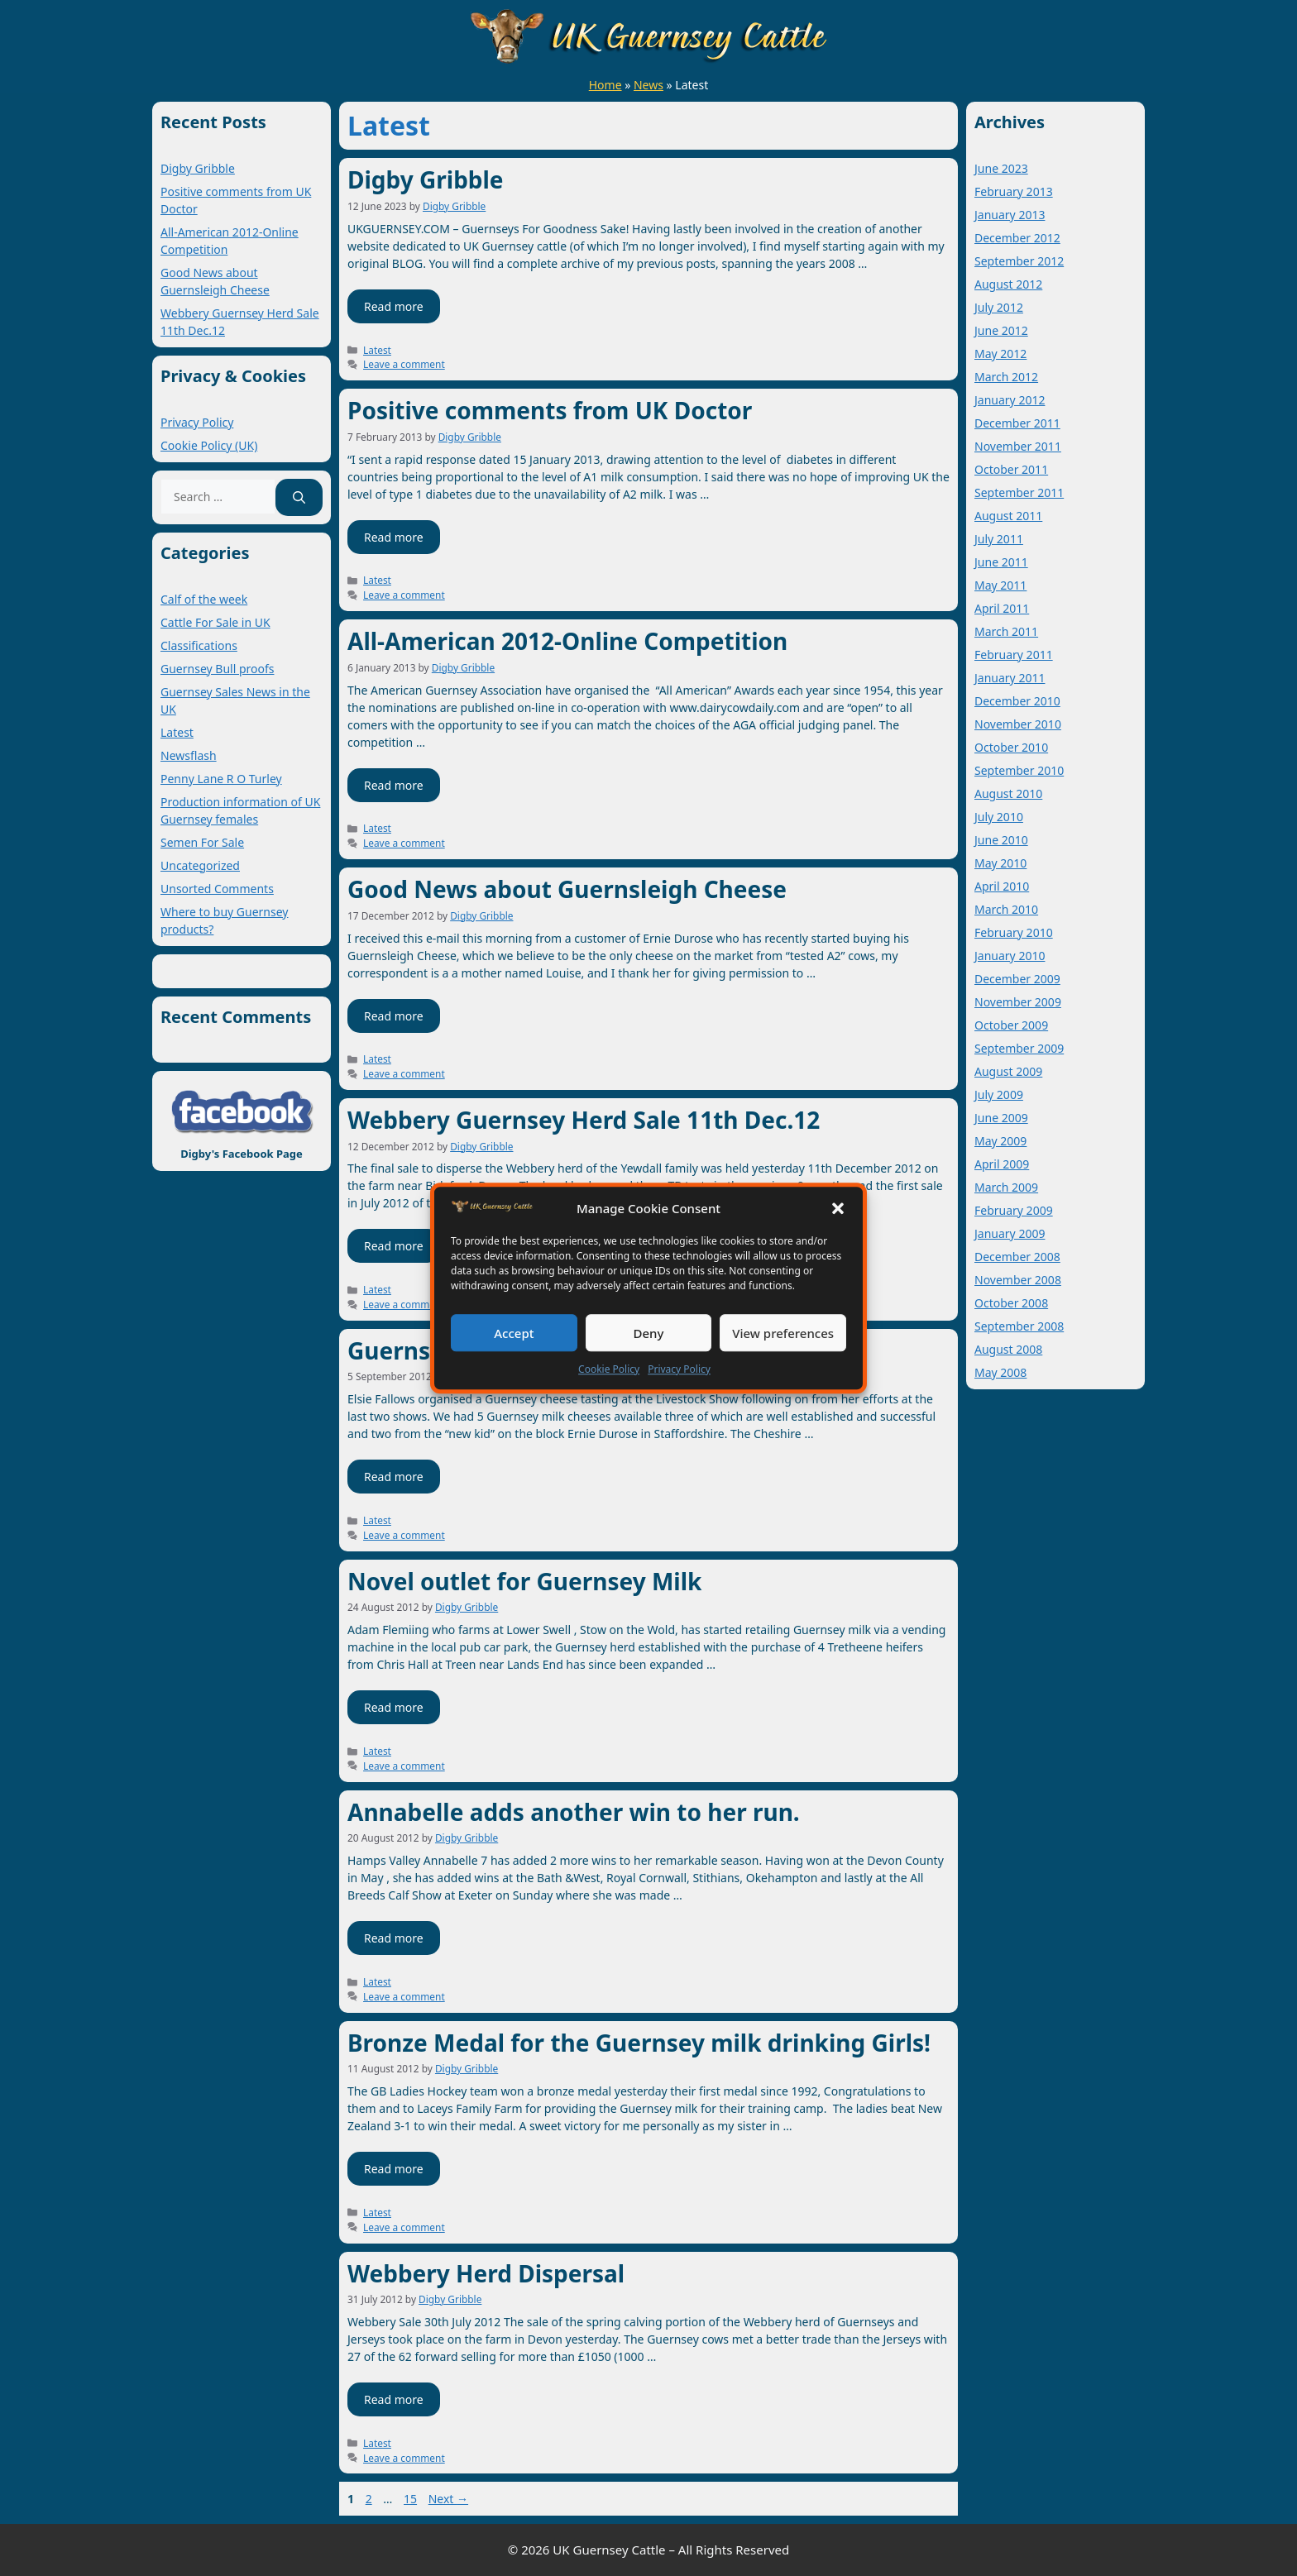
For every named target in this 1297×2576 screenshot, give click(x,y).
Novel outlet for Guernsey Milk (524, 1581)
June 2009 (1001, 1118)
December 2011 (1017, 423)
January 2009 (1009, 1233)
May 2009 (1000, 1141)
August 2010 (1008, 793)
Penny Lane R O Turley (221, 778)
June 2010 (1001, 840)
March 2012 (1006, 377)
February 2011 (1013, 654)
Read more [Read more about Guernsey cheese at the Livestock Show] (394, 1476)
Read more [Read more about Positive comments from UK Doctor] (394, 537)
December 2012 (1017, 238)
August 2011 (1008, 515)
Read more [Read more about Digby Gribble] (394, 306)
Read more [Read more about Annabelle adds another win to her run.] (394, 1938)
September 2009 (1019, 1048)
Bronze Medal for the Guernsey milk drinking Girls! (639, 2042)
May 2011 (1000, 585)
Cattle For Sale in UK (215, 622)
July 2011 (998, 539)
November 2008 (1017, 1280)
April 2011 (1001, 608)
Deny (649, 1333)
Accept (514, 1333)
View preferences (783, 1333)
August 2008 (1008, 1349)
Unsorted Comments (217, 888)
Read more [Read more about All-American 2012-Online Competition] (394, 785)
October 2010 (1011, 747)
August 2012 (1008, 284)
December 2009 (1017, 979)
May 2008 (1000, 1372)
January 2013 (1009, 214)
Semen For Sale (202, 842)
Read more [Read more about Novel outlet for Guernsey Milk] (394, 1707)
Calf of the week (203, 599)
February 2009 (1013, 1210)
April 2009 (1001, 1164)
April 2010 (1001, 886)
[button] (838, 1208)
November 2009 (1017, 1002)
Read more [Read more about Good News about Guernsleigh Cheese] (394, 1016)
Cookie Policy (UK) (208, 445)
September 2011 (1019, 492)
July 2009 (998, 1094)
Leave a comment (404, 363)
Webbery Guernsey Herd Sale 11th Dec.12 (583, 1119)
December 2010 (1017, 701)
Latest (377, 349)
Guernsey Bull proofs (217, 668)
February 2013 (1013, 191)
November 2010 (1017, 724)
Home (605, 85)
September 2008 (1019, 1326)
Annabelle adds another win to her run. (573, 1812)
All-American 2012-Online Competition (567, 641)
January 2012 (1009, 400)
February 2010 (1013, 932)
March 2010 (1006, 909)
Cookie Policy (608, 1369)
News (648, 85)
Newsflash (188, 755)
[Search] (299, 497)
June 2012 (1001, 330)
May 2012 (1000, 353)
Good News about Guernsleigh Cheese (567, 889)
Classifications (198, 645)
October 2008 (1011, 1303)
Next (448, 2499)
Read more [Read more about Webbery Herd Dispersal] (394, 2399)
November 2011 (1017, 446)
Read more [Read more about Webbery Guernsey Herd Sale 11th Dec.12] (394, 1246)
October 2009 (1011, 1025)
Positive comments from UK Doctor (549, 410)
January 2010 (1009, 955)
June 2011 (1001, 562)
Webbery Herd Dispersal (486, 2273)
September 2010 (1019, 770)
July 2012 (998, 307)
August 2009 (1008, 1071)
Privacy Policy (679, 1369)
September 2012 (1019, 261)
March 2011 (1006, 631)
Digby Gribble (425, 179)
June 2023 (1001, 168)
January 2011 (1009, 678)
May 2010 (1000, 863)
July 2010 (998, 816)
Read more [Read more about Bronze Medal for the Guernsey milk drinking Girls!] (394, 2169)
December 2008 (1017, 1256)
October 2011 (1011, 469)
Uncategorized (200, 865)
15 (412, 2499)
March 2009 (1006, 1187)
